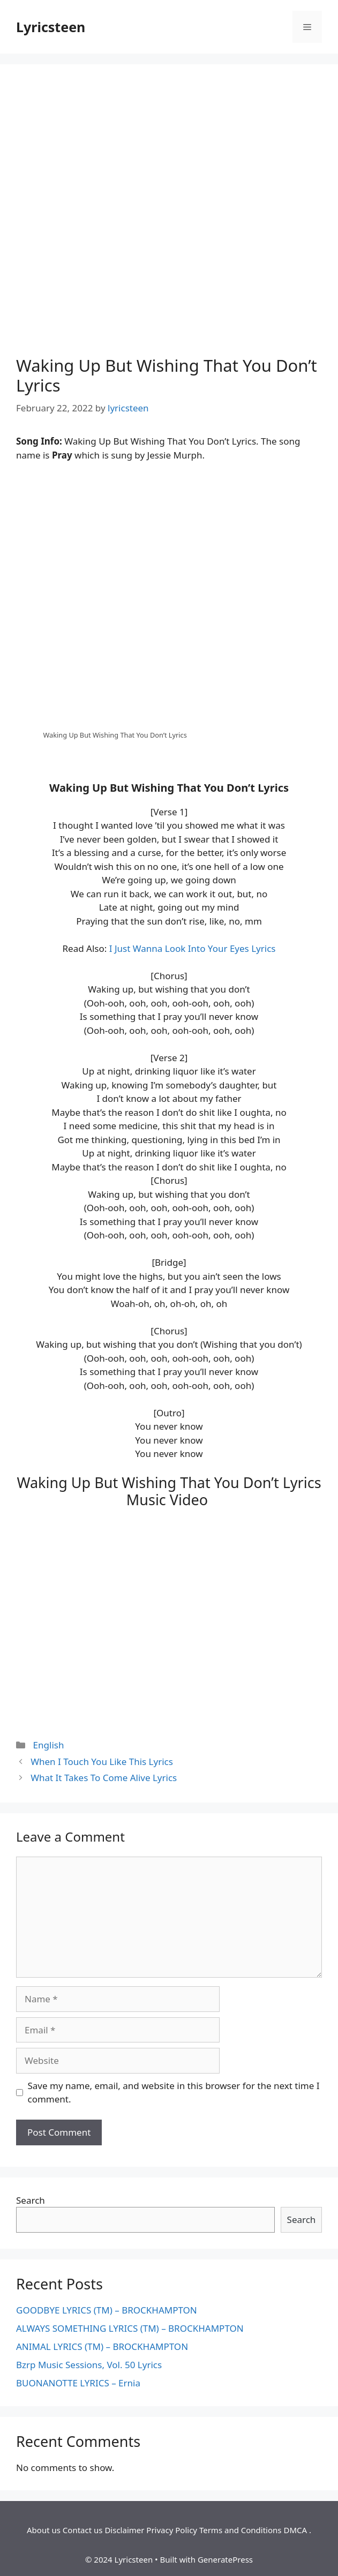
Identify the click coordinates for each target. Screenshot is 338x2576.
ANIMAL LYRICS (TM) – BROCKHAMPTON (102, 2346)
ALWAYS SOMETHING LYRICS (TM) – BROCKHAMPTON (130, 2328)
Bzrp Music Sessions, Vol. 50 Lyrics (89, 2365)
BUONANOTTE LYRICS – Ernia (78, 2383)
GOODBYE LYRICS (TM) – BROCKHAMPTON (106, 2310)
